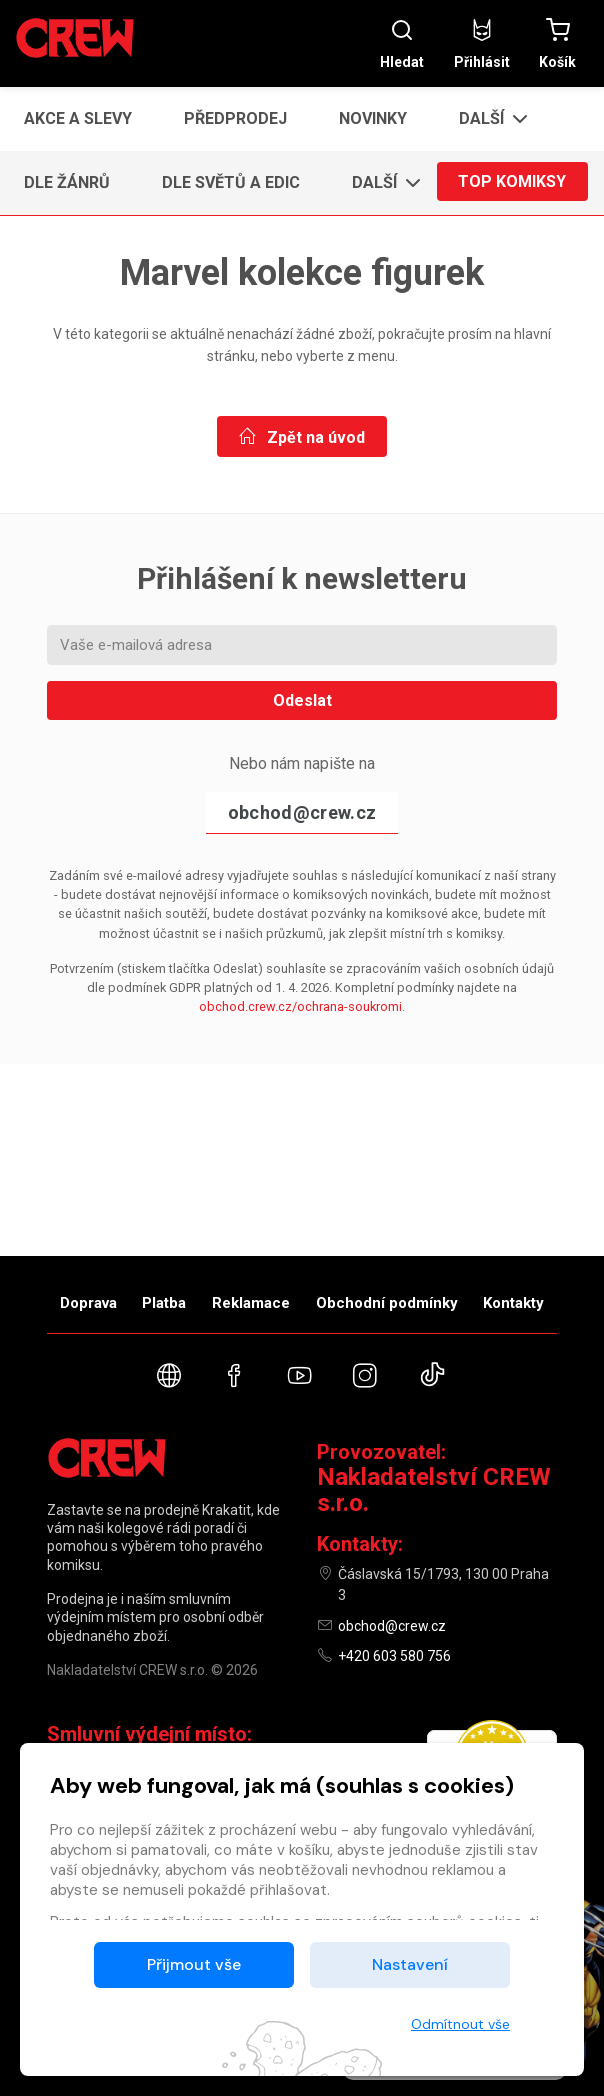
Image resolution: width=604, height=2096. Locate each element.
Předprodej (235, 118)
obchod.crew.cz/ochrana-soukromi (300, 1006)
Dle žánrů (67, 182)
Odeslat (302, 700)
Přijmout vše (194, 1964)
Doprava (88, 1303)
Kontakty (513, 1303)
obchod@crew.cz (302, 812)
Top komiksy (512, 182)
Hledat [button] (402, 43)
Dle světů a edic (231, 182)
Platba (164, 1303)
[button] (487, 119)
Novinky (373, 118)
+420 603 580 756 (394, 1656)
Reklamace (251, 1303)
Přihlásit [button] (482, 43)
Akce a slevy (78, 118)
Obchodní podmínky (387, 1303)
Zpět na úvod (302, 437)
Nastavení (410, 1964)
